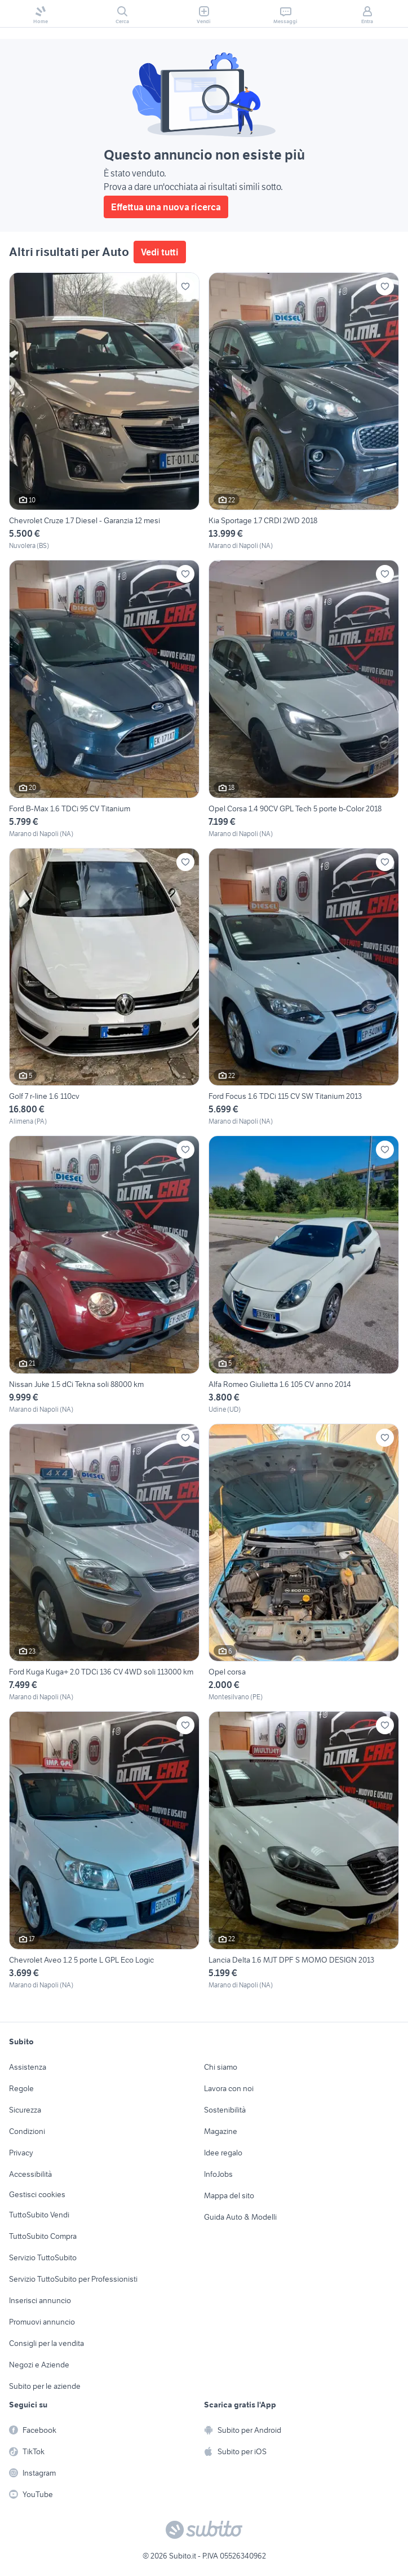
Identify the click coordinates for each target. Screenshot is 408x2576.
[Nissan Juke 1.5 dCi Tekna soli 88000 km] (104, 1275)
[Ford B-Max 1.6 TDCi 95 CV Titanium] (104, 699)
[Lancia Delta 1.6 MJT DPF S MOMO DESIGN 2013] (304, 1850)
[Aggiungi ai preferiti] (185, 286)
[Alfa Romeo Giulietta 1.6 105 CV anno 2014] (304, 1275)
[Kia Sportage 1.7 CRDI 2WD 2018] (304, 411)
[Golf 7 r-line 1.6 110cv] (104, 987)
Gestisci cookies (37, 2194)
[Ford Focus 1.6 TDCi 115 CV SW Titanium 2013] (304, 987)
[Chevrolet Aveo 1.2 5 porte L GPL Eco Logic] (104, 1850)
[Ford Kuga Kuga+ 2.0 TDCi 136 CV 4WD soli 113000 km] (104, 1563)
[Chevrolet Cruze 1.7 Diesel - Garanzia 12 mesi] (104, 411)
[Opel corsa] (304, 1563)
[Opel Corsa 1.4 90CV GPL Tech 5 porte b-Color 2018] (304, 699)
